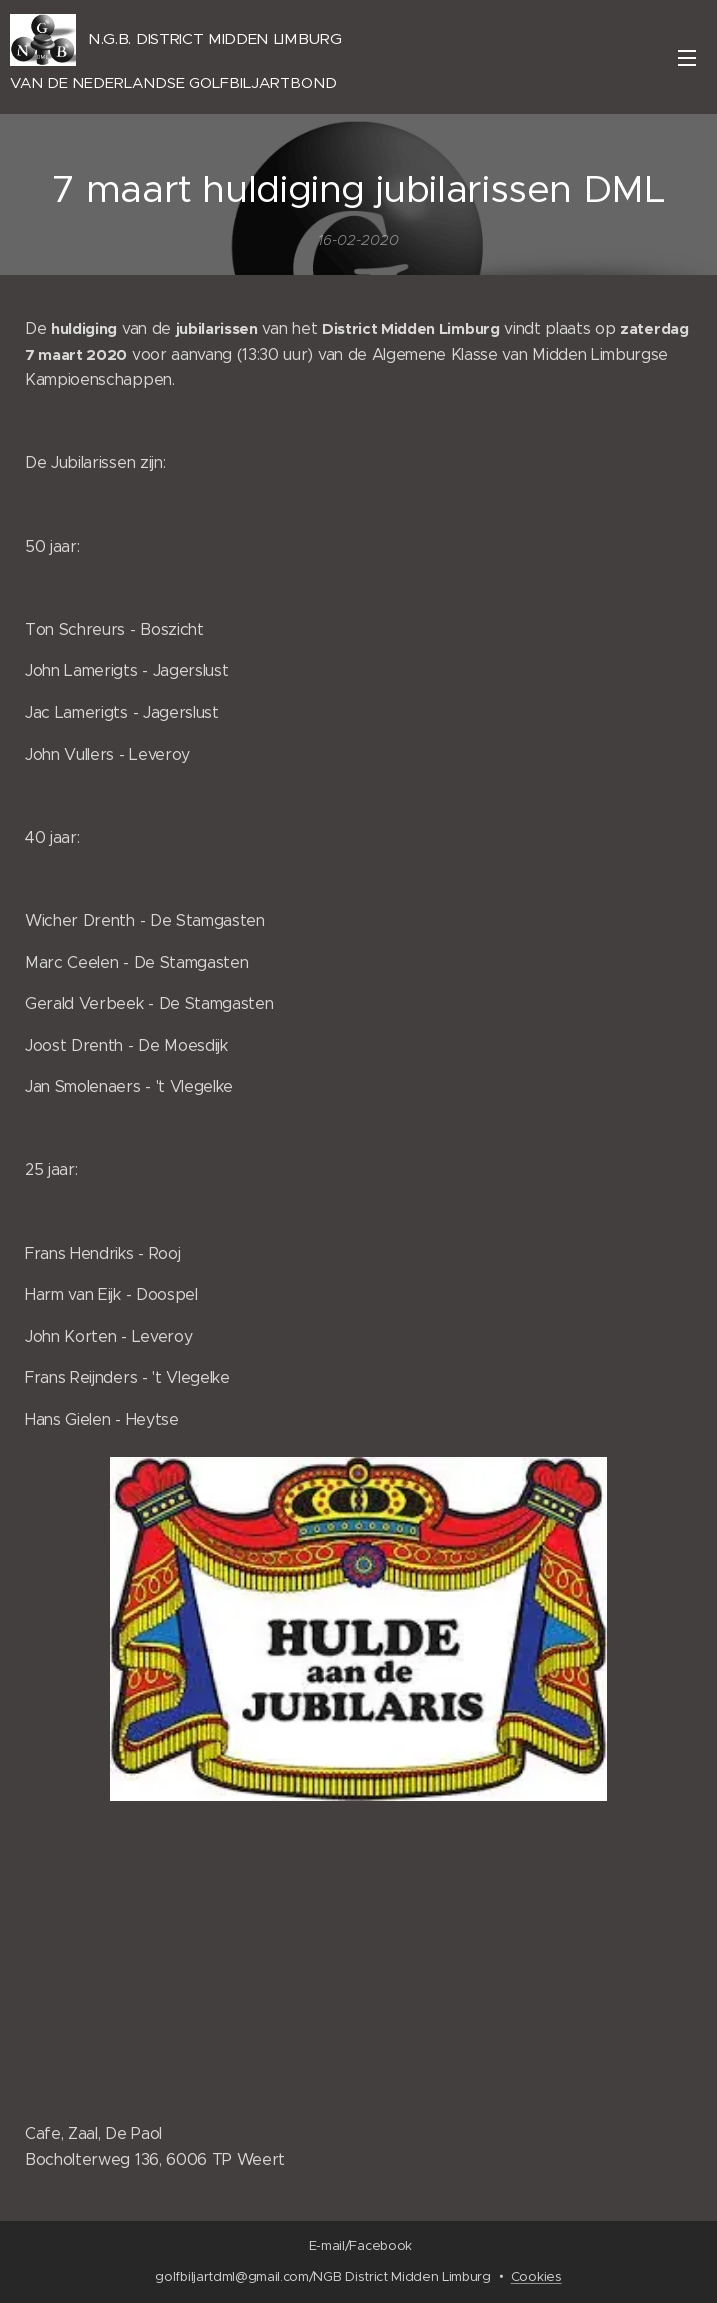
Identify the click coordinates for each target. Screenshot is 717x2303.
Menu (687, 58)
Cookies (536, 2276)
